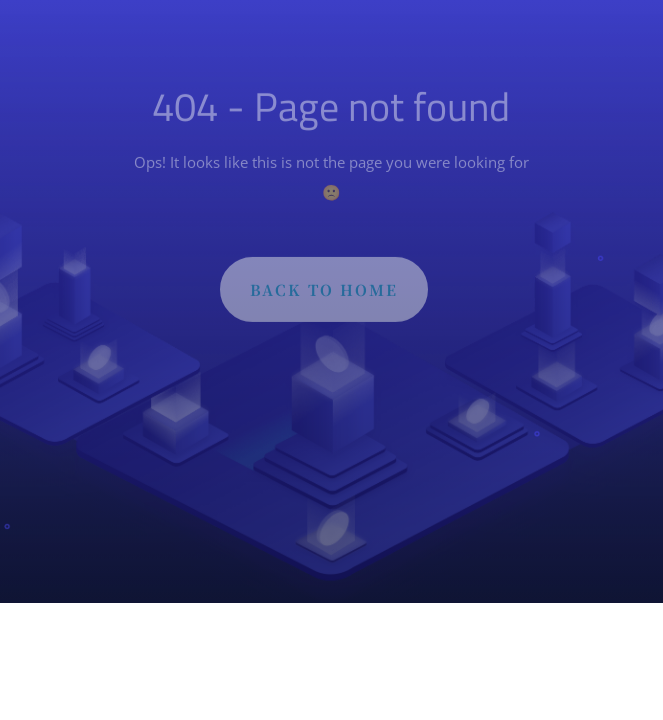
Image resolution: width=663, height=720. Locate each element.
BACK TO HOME (324, 295)
